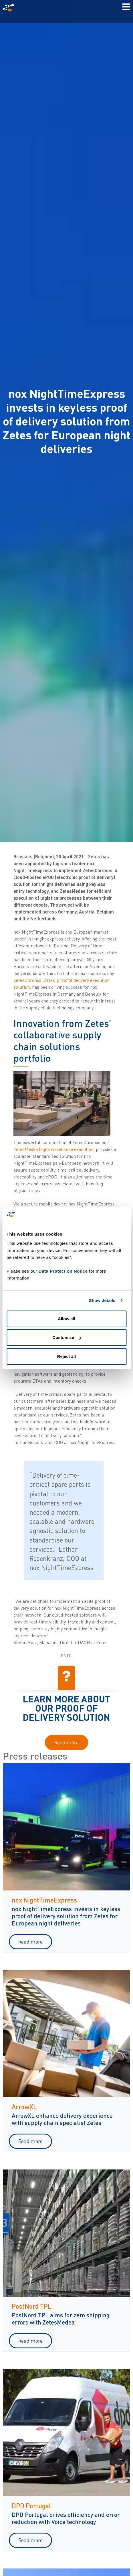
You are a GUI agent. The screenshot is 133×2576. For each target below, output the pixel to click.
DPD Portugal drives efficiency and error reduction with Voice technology (66, 2518)
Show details (102, 1300)
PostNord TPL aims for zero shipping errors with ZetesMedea (61, 2318)
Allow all (66, 1318)
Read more (66, 1742)
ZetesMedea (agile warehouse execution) (54, 1149)
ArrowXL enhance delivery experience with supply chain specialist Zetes (62, 2119)
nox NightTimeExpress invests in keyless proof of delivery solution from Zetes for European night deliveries (66, 1916)
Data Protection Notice (63, 1271)
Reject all (66, 1356)
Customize (66, 1337)
